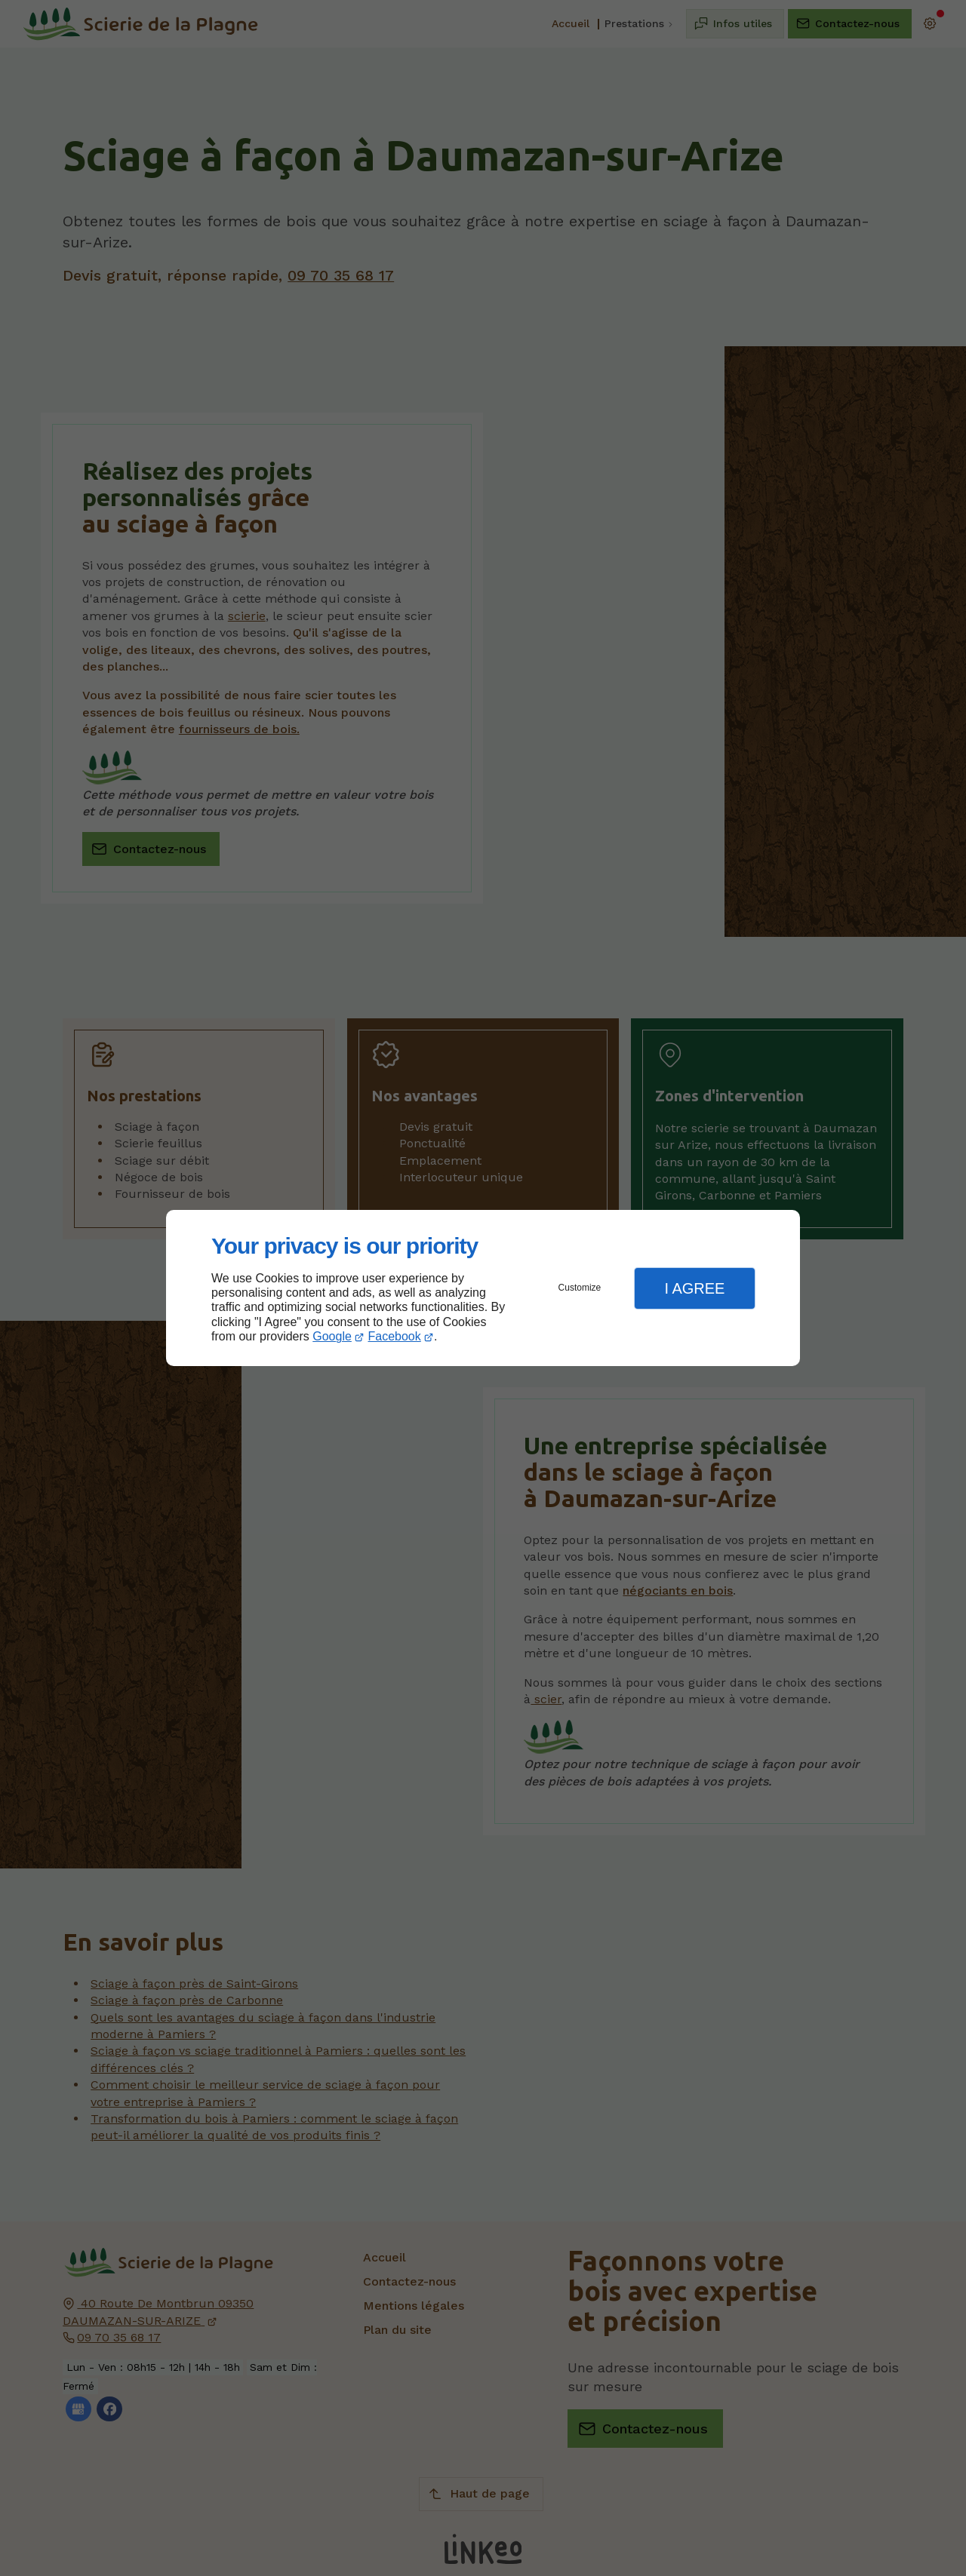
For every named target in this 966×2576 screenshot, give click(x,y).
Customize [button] (579, 1287)
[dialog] (483, 1288)
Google (332, 1336)
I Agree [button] (694, 1288)
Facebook (394, 1336)
